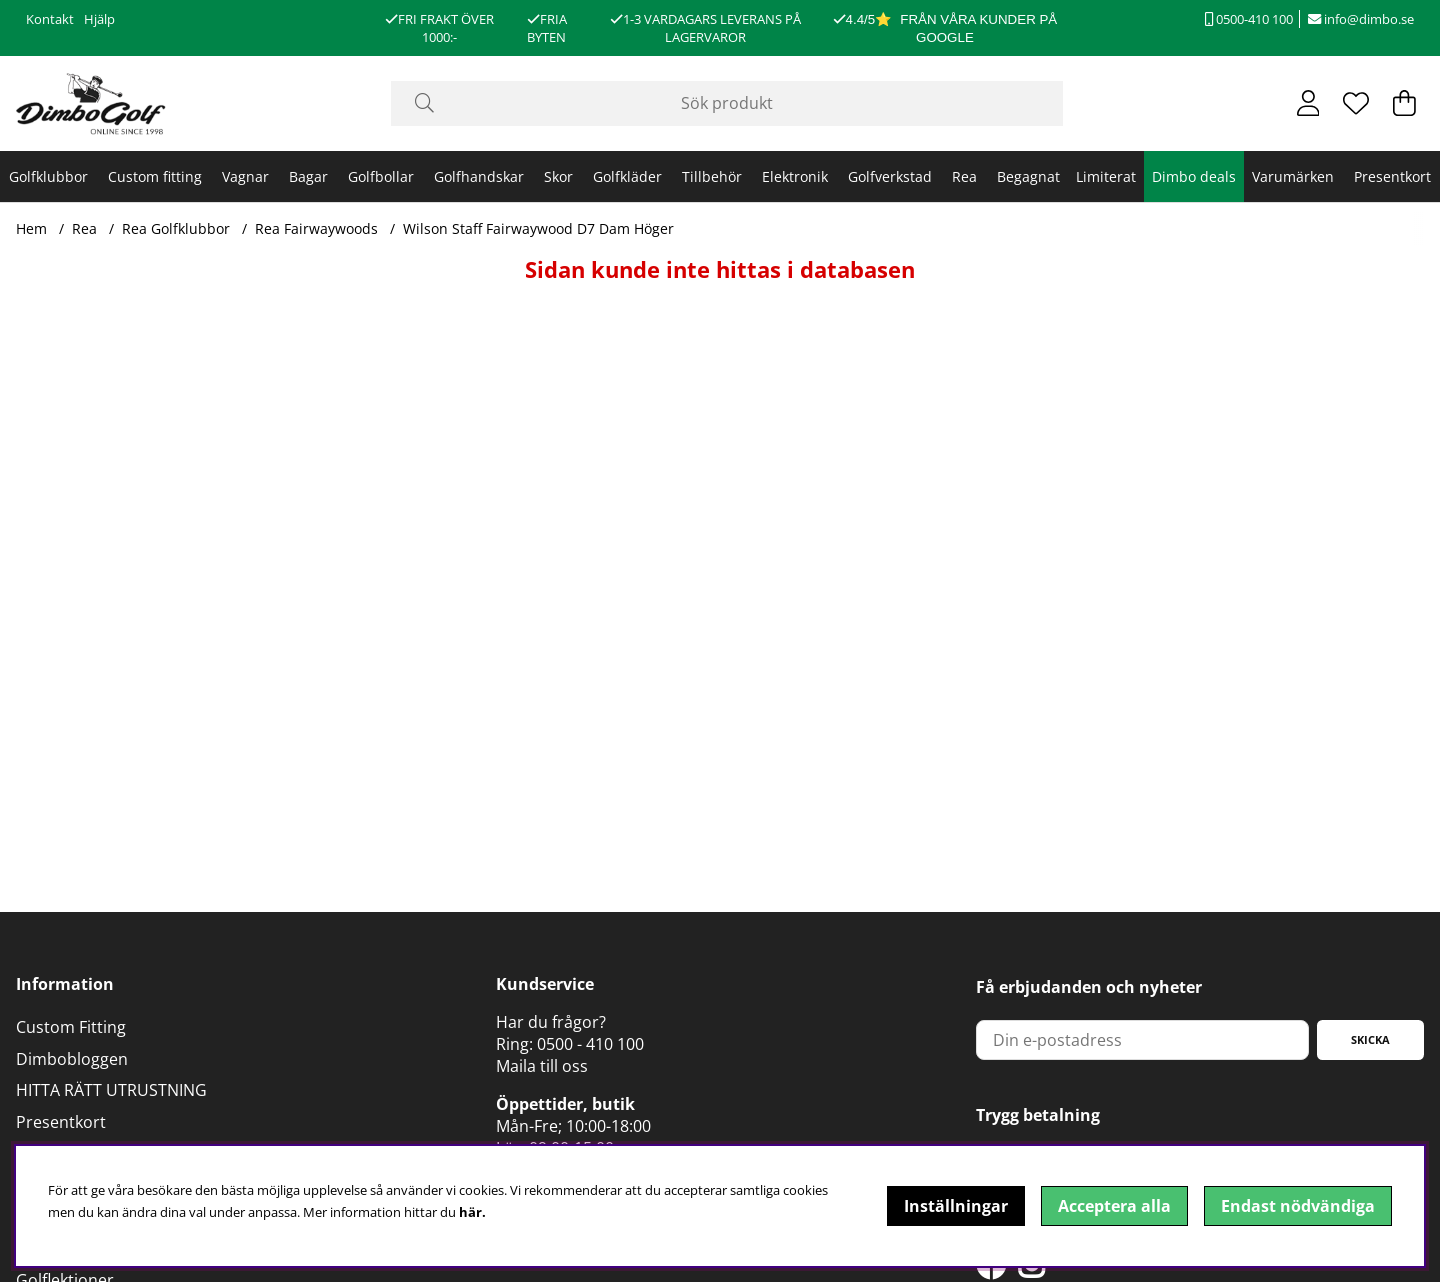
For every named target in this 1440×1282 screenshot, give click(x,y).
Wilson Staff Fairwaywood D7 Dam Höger (538, 228)
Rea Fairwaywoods (316, 228)
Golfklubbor (48, 176)
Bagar (308, 176)
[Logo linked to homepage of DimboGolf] (91, 103)
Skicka (1370, 1039)
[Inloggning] (1308, 103)
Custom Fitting (71, 1027)
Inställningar (956, 1206)
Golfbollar (381, 176)
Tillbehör (712, 176)
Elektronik (795, 176)
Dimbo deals (1194, 176)
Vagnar (245, 176)
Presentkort (1392, 176)
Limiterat (1106, 176)
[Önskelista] (1356, 103)
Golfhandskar (479, 176)
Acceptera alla (1114, 1206)
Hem (31, 228)
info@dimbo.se (1361, 19)
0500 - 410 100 (590, 1044)
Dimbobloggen (72, 1059)
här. (472, 1212)
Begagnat (1028, 176)
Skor (558, 176)
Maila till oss (542, 1066)
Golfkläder (627, 176)
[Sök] (727, 103)
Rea (964, 176)
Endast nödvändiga (1298, 1206)
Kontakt (50, 19)
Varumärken (1293, 176)
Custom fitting (155, 176)
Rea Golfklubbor (176, 228)
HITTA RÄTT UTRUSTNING (111, 1090)
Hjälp (99, 19)
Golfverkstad (890, 176)
